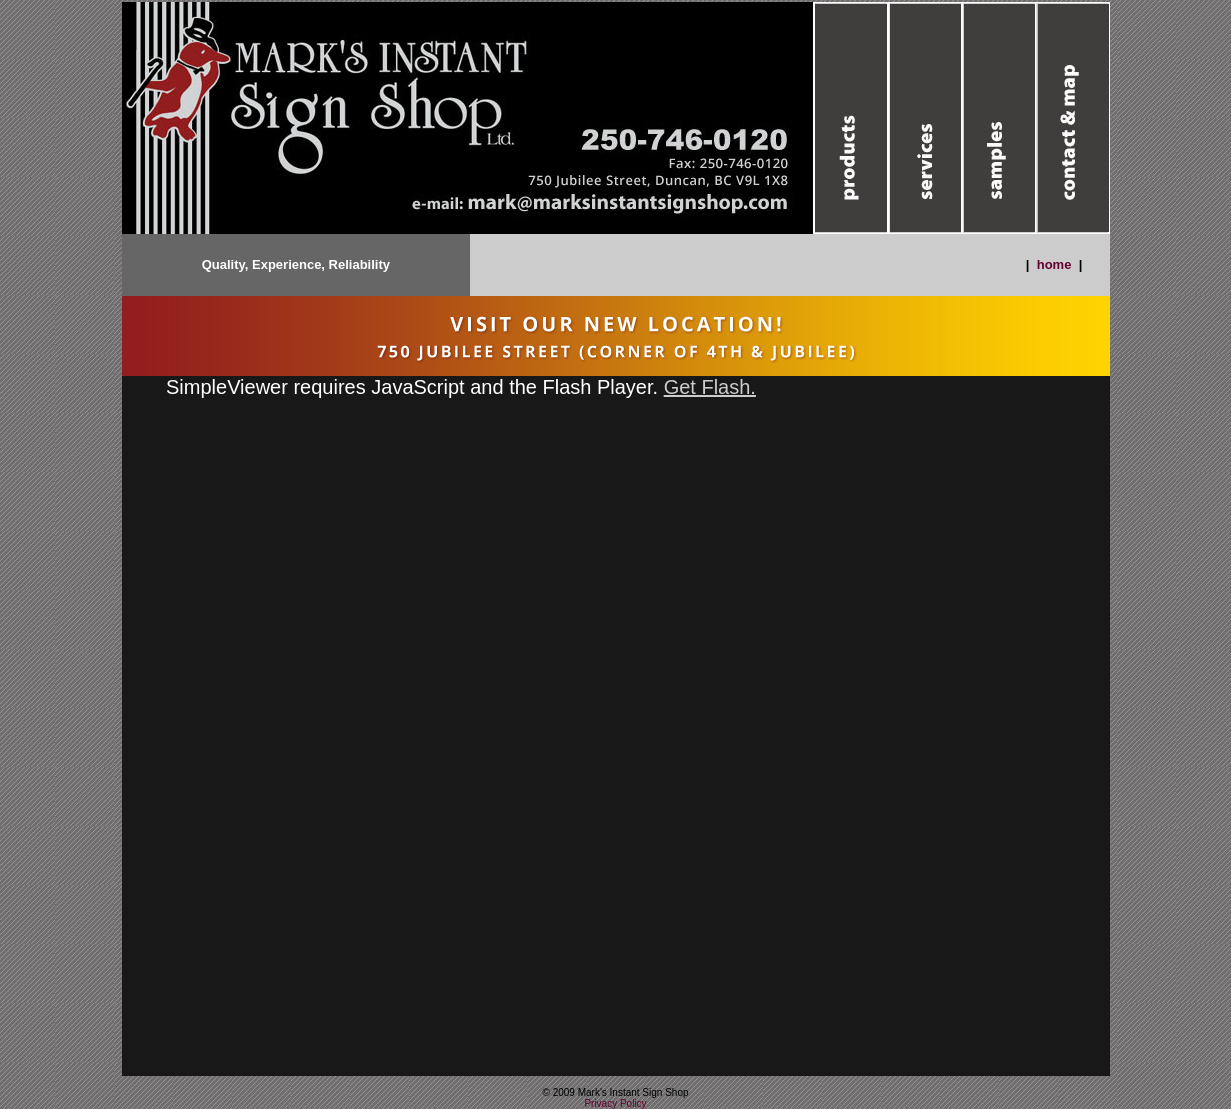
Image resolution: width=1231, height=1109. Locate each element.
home (1054, 264)
